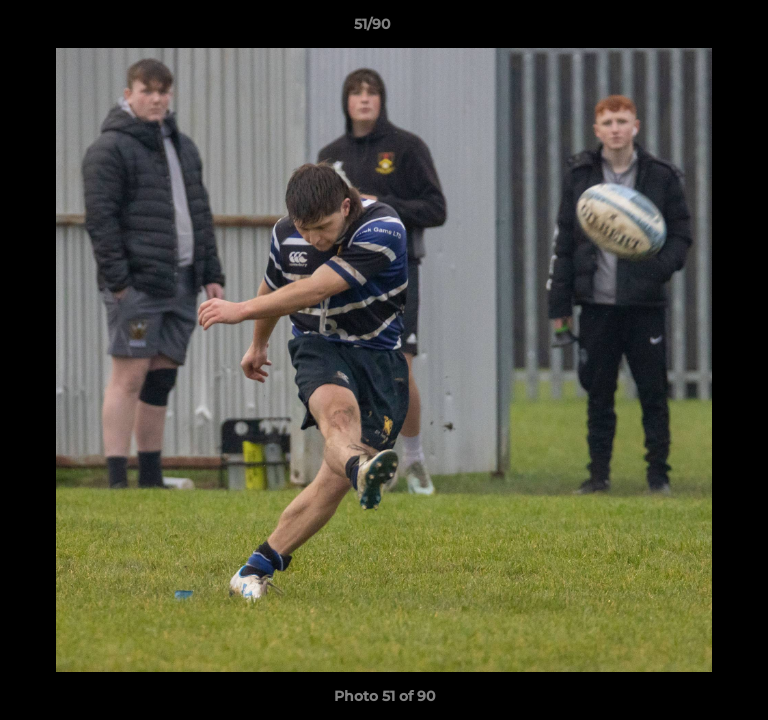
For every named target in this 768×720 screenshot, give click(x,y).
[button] (696, 29)
